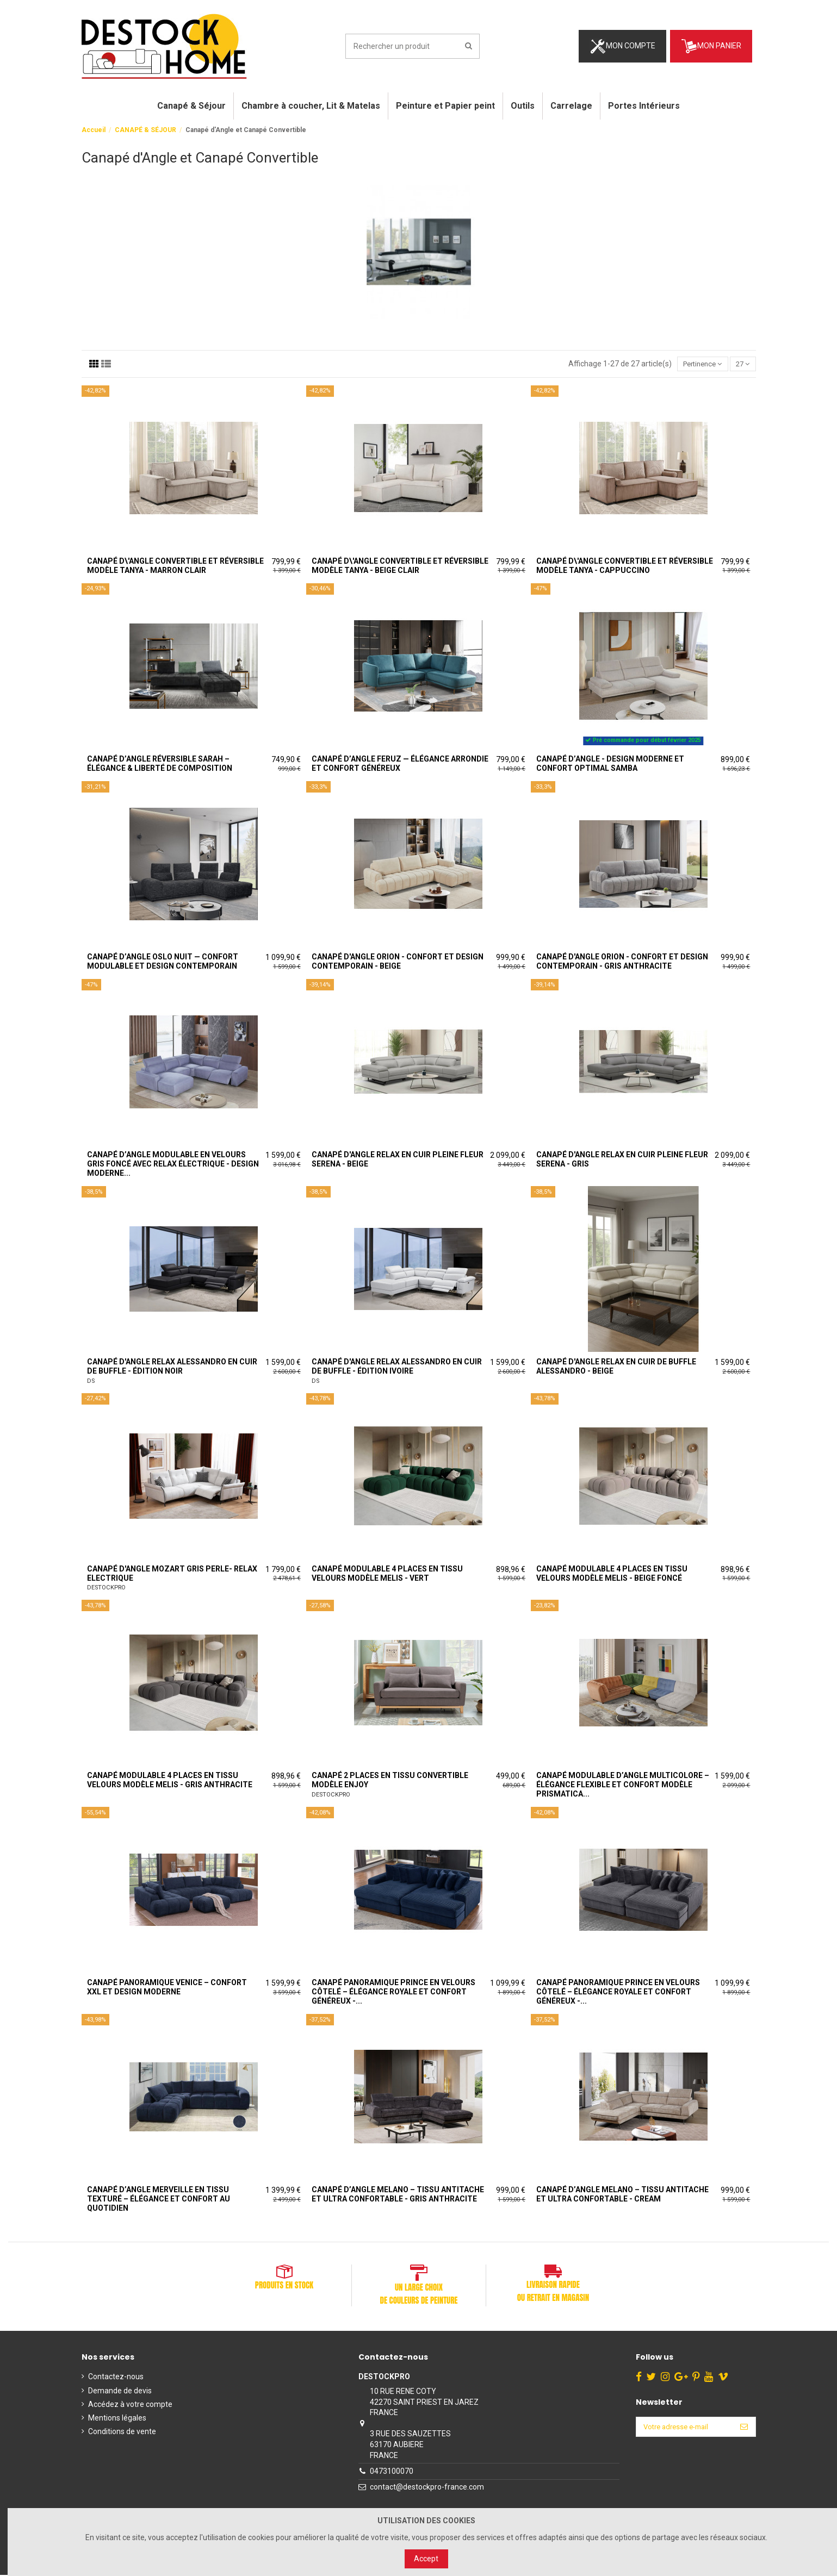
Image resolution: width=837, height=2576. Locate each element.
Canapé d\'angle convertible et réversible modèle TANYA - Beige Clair (400, 567)
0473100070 (389, 2472)
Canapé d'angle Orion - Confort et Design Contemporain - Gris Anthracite (622, 962)
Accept (426, 2558)
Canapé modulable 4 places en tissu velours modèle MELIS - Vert (387, 1574)
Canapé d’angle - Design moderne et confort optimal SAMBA (610, 765)
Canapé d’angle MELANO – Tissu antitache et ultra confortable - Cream (622, 2195)
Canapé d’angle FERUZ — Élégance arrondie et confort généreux (400, 765)
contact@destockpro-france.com (424, 2488)
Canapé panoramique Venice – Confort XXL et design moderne (167, 1988)
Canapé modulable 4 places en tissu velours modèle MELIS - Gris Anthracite (169, 1781)
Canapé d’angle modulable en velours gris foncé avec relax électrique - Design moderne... (173, 1164)
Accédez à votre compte (130, 2405)
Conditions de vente (122, 2432)
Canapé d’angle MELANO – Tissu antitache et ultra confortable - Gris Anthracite (398, 2195)
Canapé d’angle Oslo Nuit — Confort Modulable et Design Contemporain (162, 962)
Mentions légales (117, 2419)
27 (741, 364)
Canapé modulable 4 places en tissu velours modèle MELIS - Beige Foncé (611, 1574)
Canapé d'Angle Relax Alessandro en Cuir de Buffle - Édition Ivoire (397, 1367)
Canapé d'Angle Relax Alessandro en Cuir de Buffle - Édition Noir (172, 1367)
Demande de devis (120, 2391)
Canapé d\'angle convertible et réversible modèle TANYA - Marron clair (175, 567)
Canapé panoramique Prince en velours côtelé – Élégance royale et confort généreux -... (393, 1992)
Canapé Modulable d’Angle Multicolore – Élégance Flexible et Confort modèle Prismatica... (622, 1785)
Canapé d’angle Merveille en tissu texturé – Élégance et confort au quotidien (158, 2199)
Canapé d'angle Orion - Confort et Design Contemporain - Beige (397, 962)
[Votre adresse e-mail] (681, 2428)
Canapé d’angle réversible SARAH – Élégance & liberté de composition (159, 765)
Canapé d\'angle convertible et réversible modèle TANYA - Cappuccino (624, 567)
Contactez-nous (116, 2377)
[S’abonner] (744, 2428)
